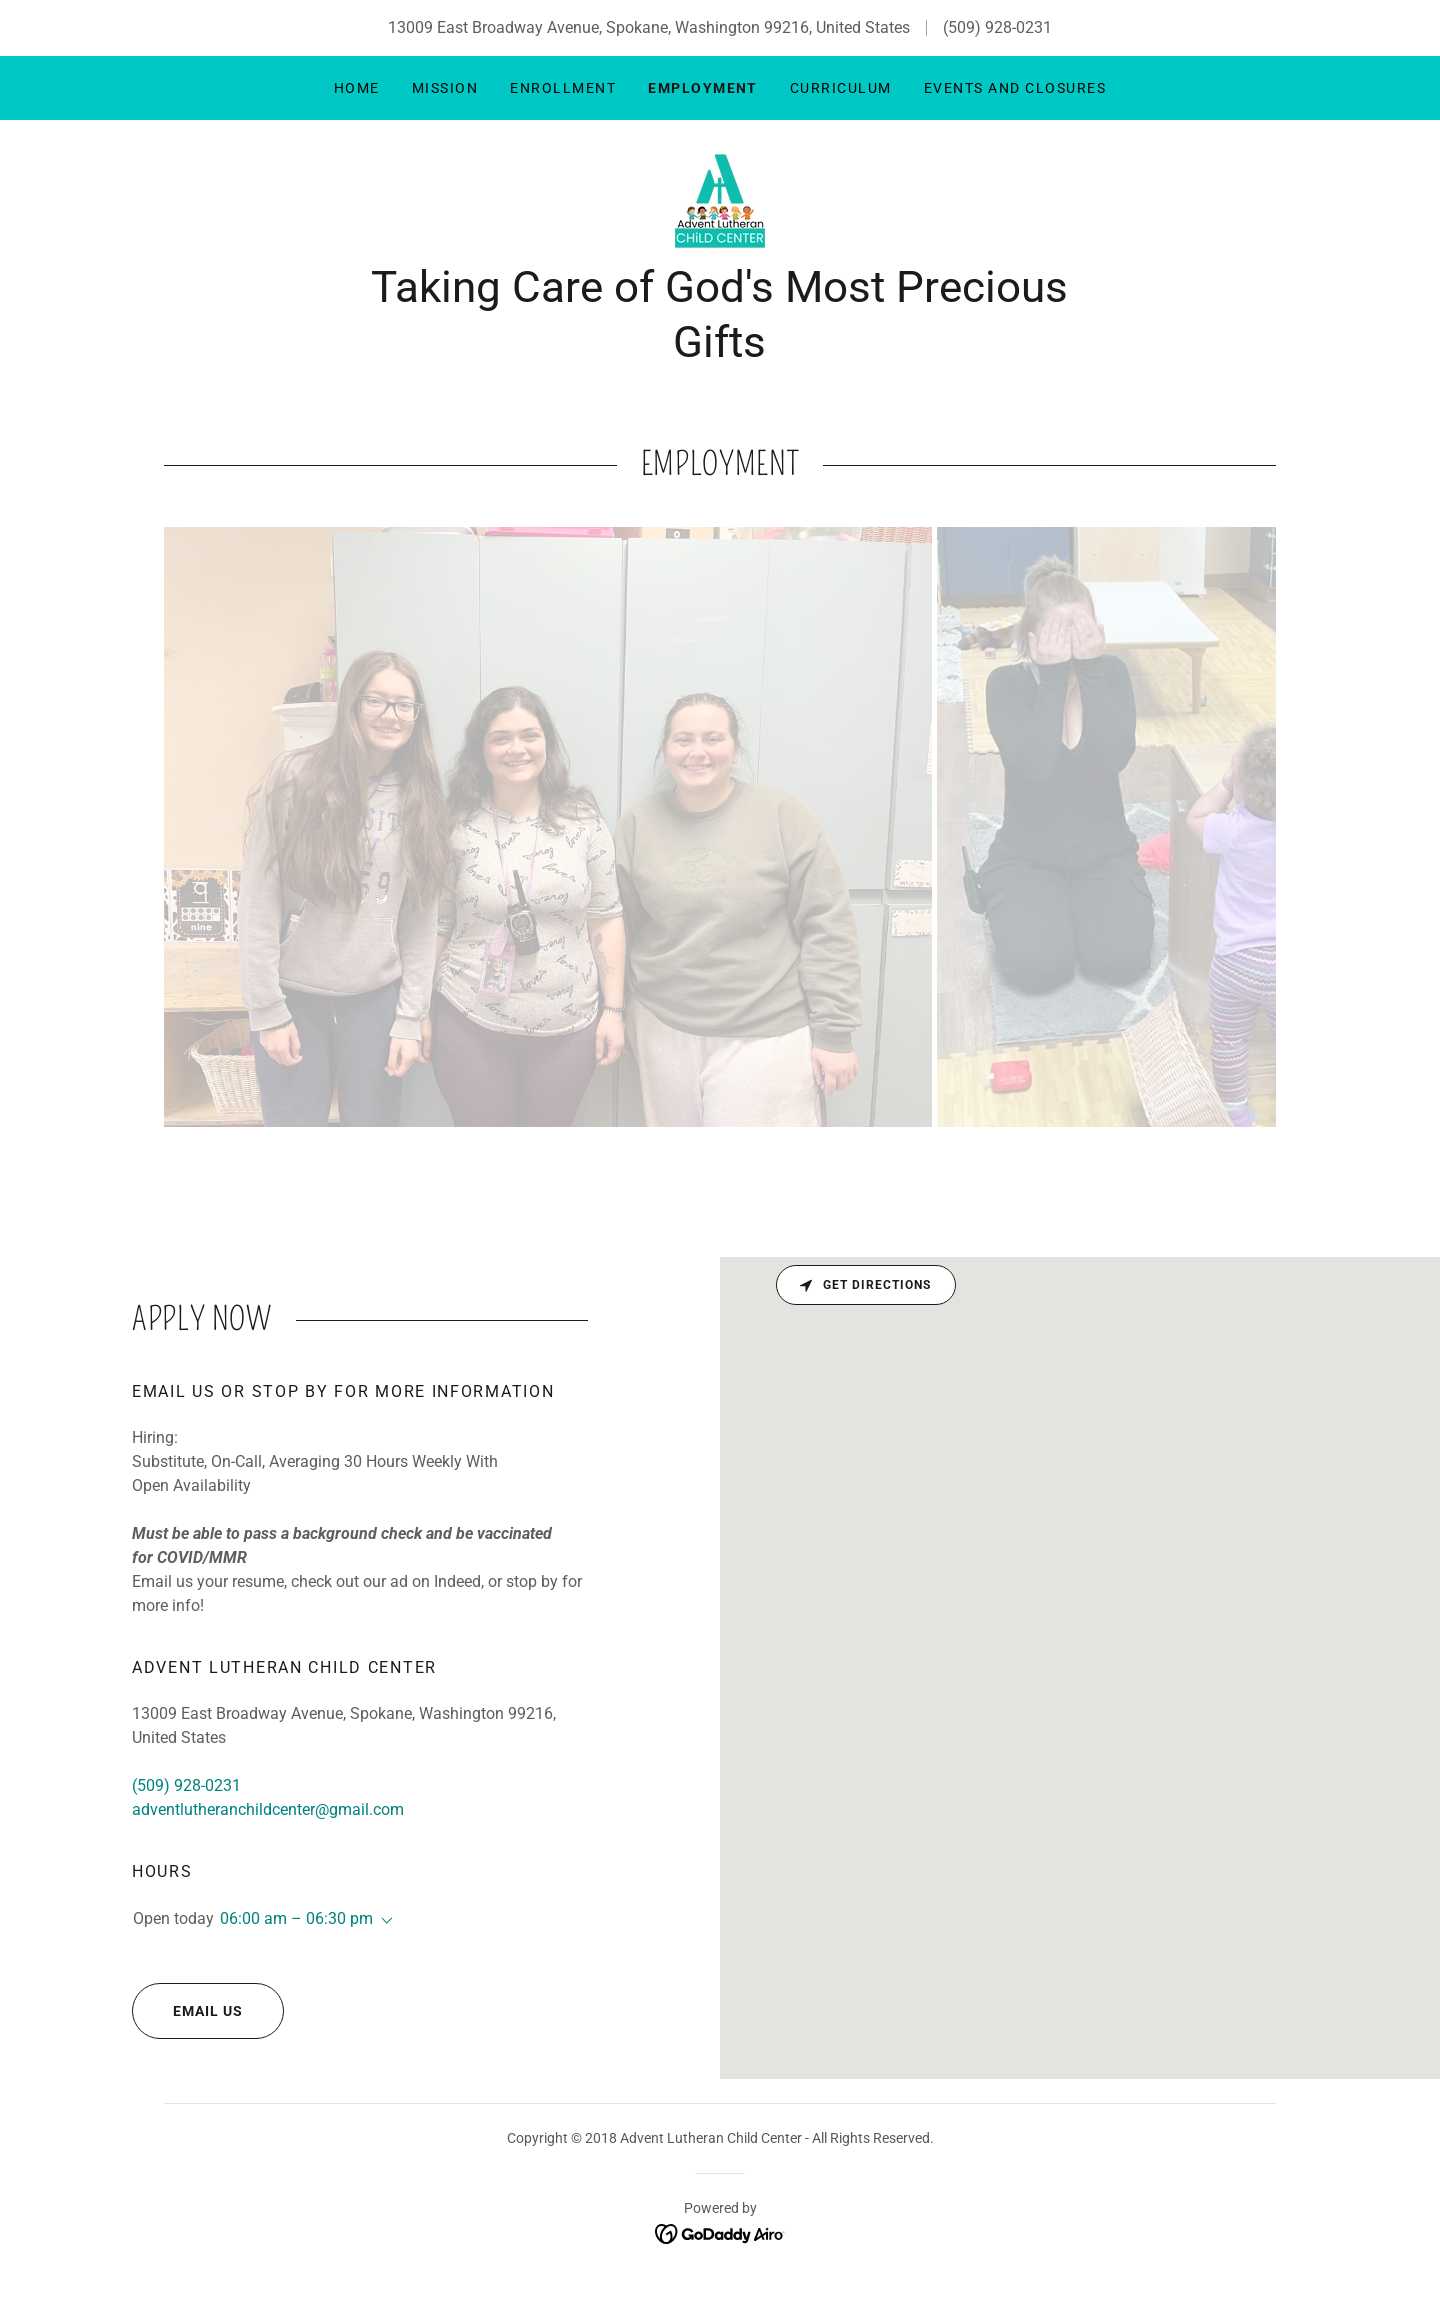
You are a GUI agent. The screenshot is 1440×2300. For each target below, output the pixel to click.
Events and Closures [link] (1015, 88)
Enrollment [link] (563, 88)
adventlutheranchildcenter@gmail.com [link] (268, 1809)
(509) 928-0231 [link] (997, 27)
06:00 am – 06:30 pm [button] (296, 1918)
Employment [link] (703, 88)
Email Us (187, 2011)
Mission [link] (445, 88)
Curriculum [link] (841, 88)
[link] (720, 200)
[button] (383, 1921)
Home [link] (357, 88)
